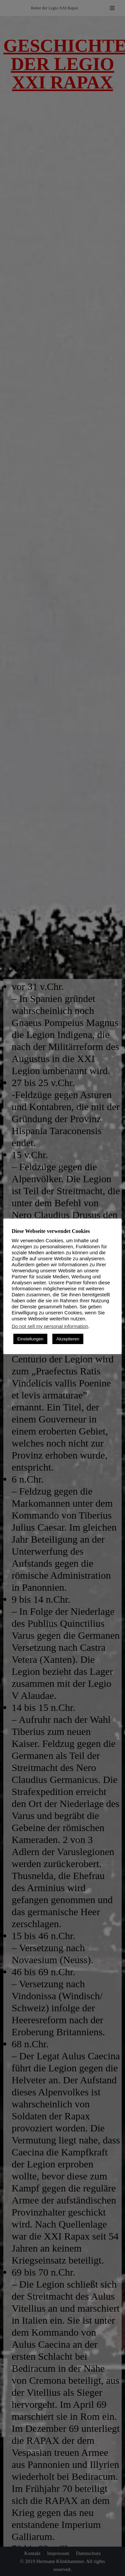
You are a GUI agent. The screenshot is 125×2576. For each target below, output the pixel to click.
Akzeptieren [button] (67, 1338)
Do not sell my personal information (50, 1326)
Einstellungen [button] (30, 1338)
